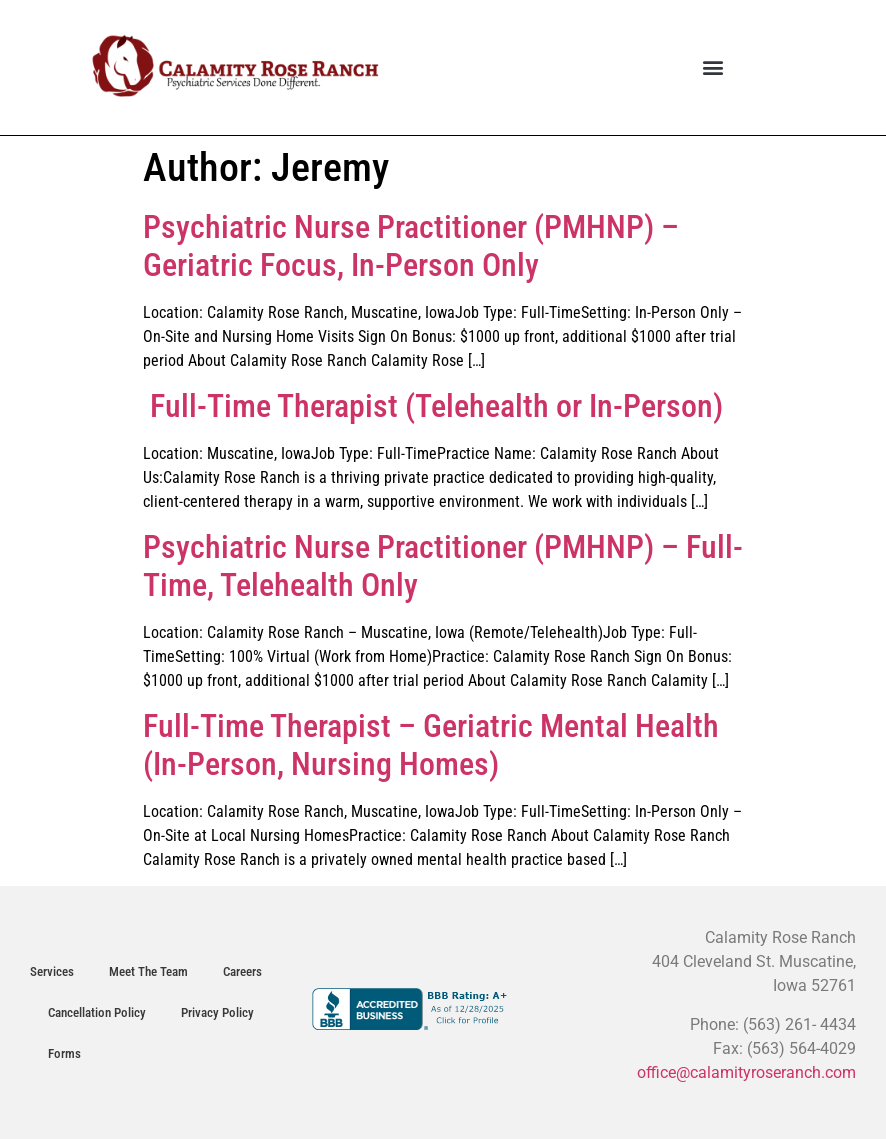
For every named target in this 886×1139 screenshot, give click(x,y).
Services (52, 971)
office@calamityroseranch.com (746, 1072)
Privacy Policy (217, 1012)
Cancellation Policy (97, 1012)
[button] (712, 67)
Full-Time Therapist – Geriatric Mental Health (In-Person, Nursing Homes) (431, 745)
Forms (64, 1053)
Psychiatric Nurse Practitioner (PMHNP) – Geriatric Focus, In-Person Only (411, 246)
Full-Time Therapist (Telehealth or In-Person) (433, 406)
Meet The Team (148, 971)
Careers (242, 971)
